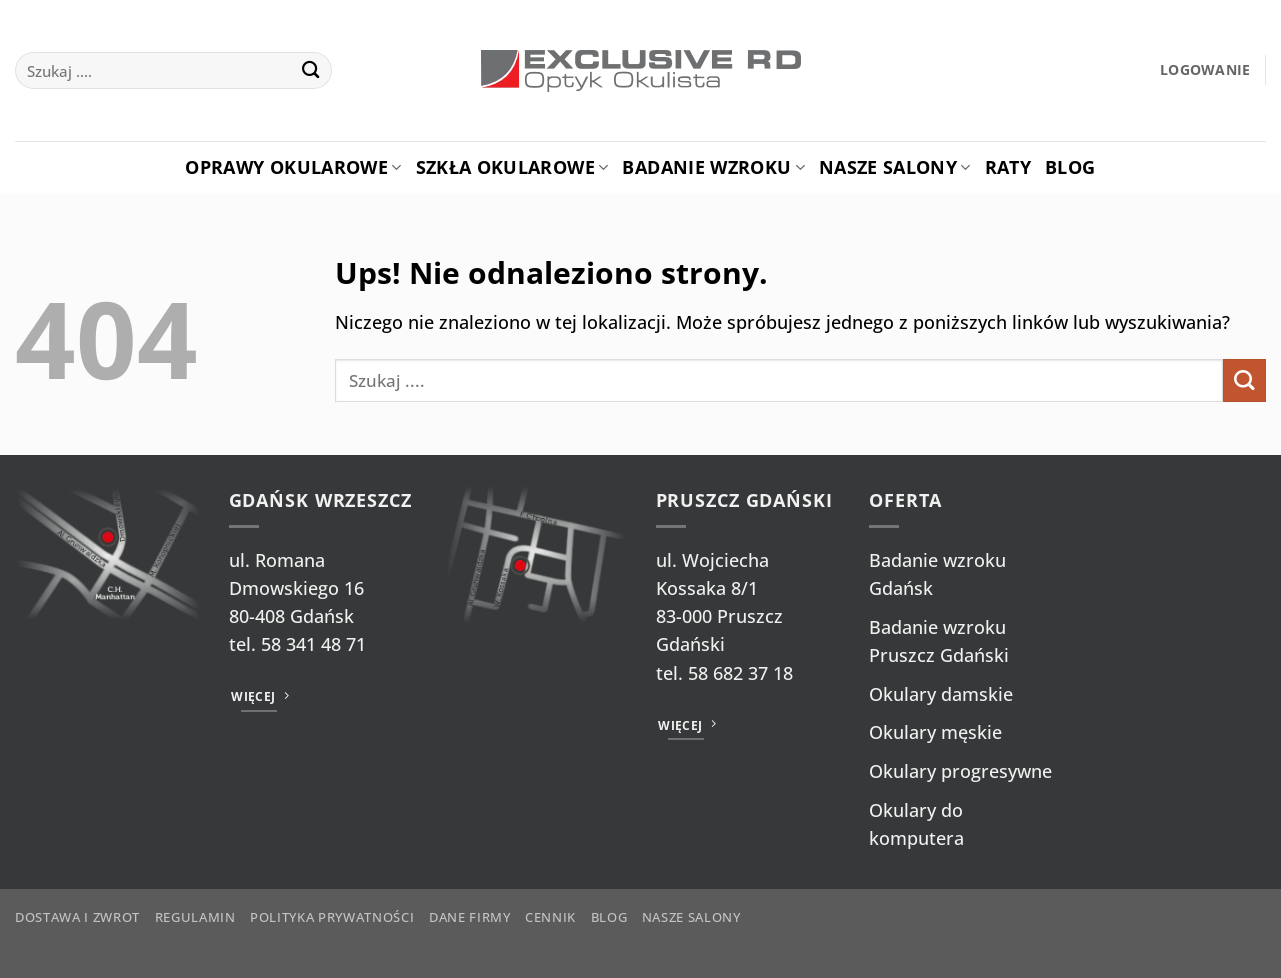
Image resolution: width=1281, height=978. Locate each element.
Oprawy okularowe (293, 167)
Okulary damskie (941, 694)
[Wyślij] (310, 70)
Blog (1070, 167)
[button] (1205, 70)
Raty (1008, 167)
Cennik (550, 917)
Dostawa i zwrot (77, 917)
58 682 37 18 (740, 673)
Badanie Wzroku (713, 167)
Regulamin (195, 917)
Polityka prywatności (332, 917)
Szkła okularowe (512, 167)
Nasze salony (895, 167)
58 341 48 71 (313, 644)
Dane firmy (470, 917)
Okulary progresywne (960, 771)
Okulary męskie (935, 732)
